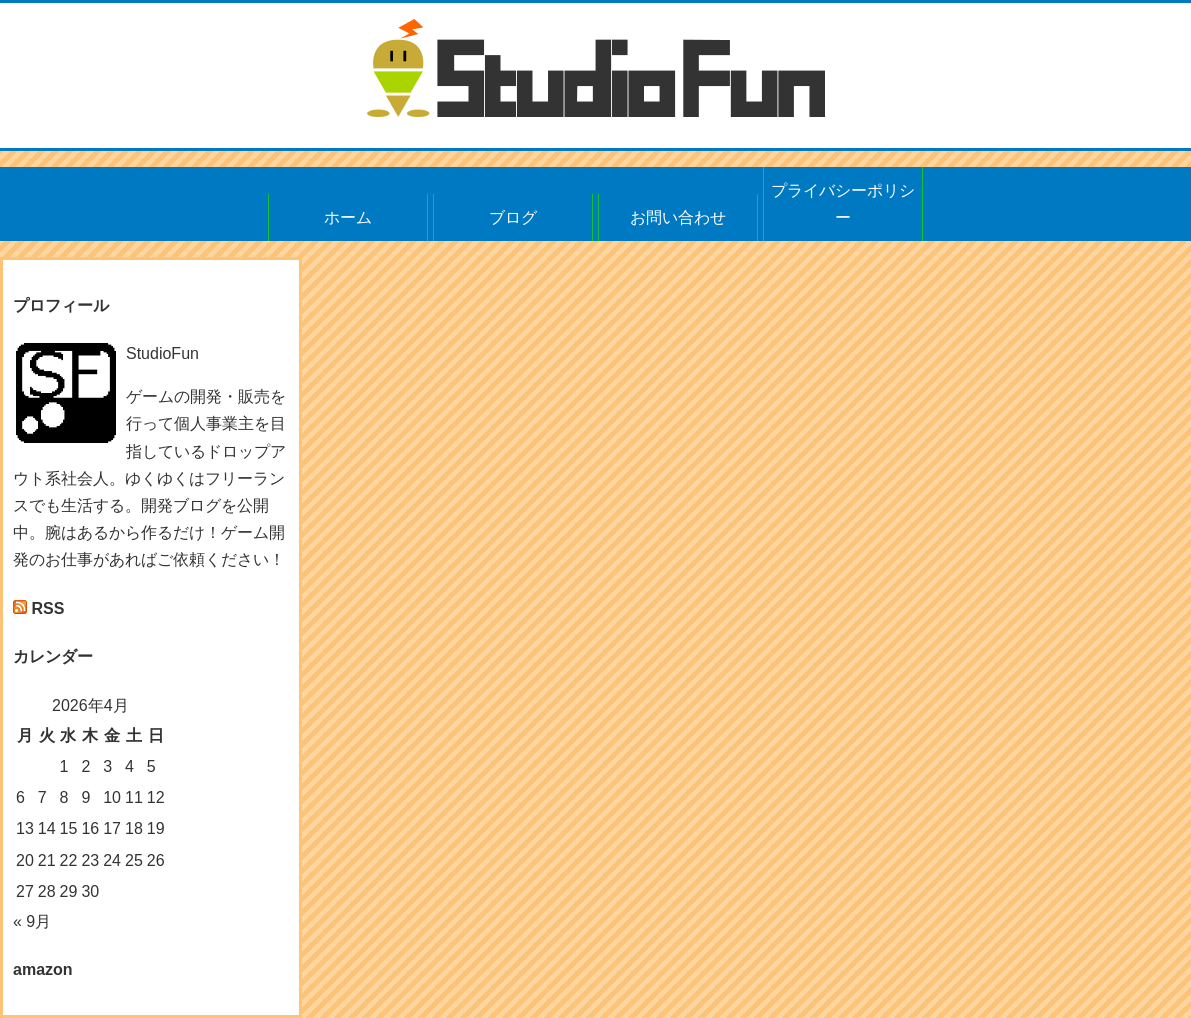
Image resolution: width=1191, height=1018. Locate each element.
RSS (47, 608)
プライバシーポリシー (843, 204)
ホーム (348, 217)
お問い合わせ (678, 217)
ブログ (513, 217)
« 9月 (32, 921)
